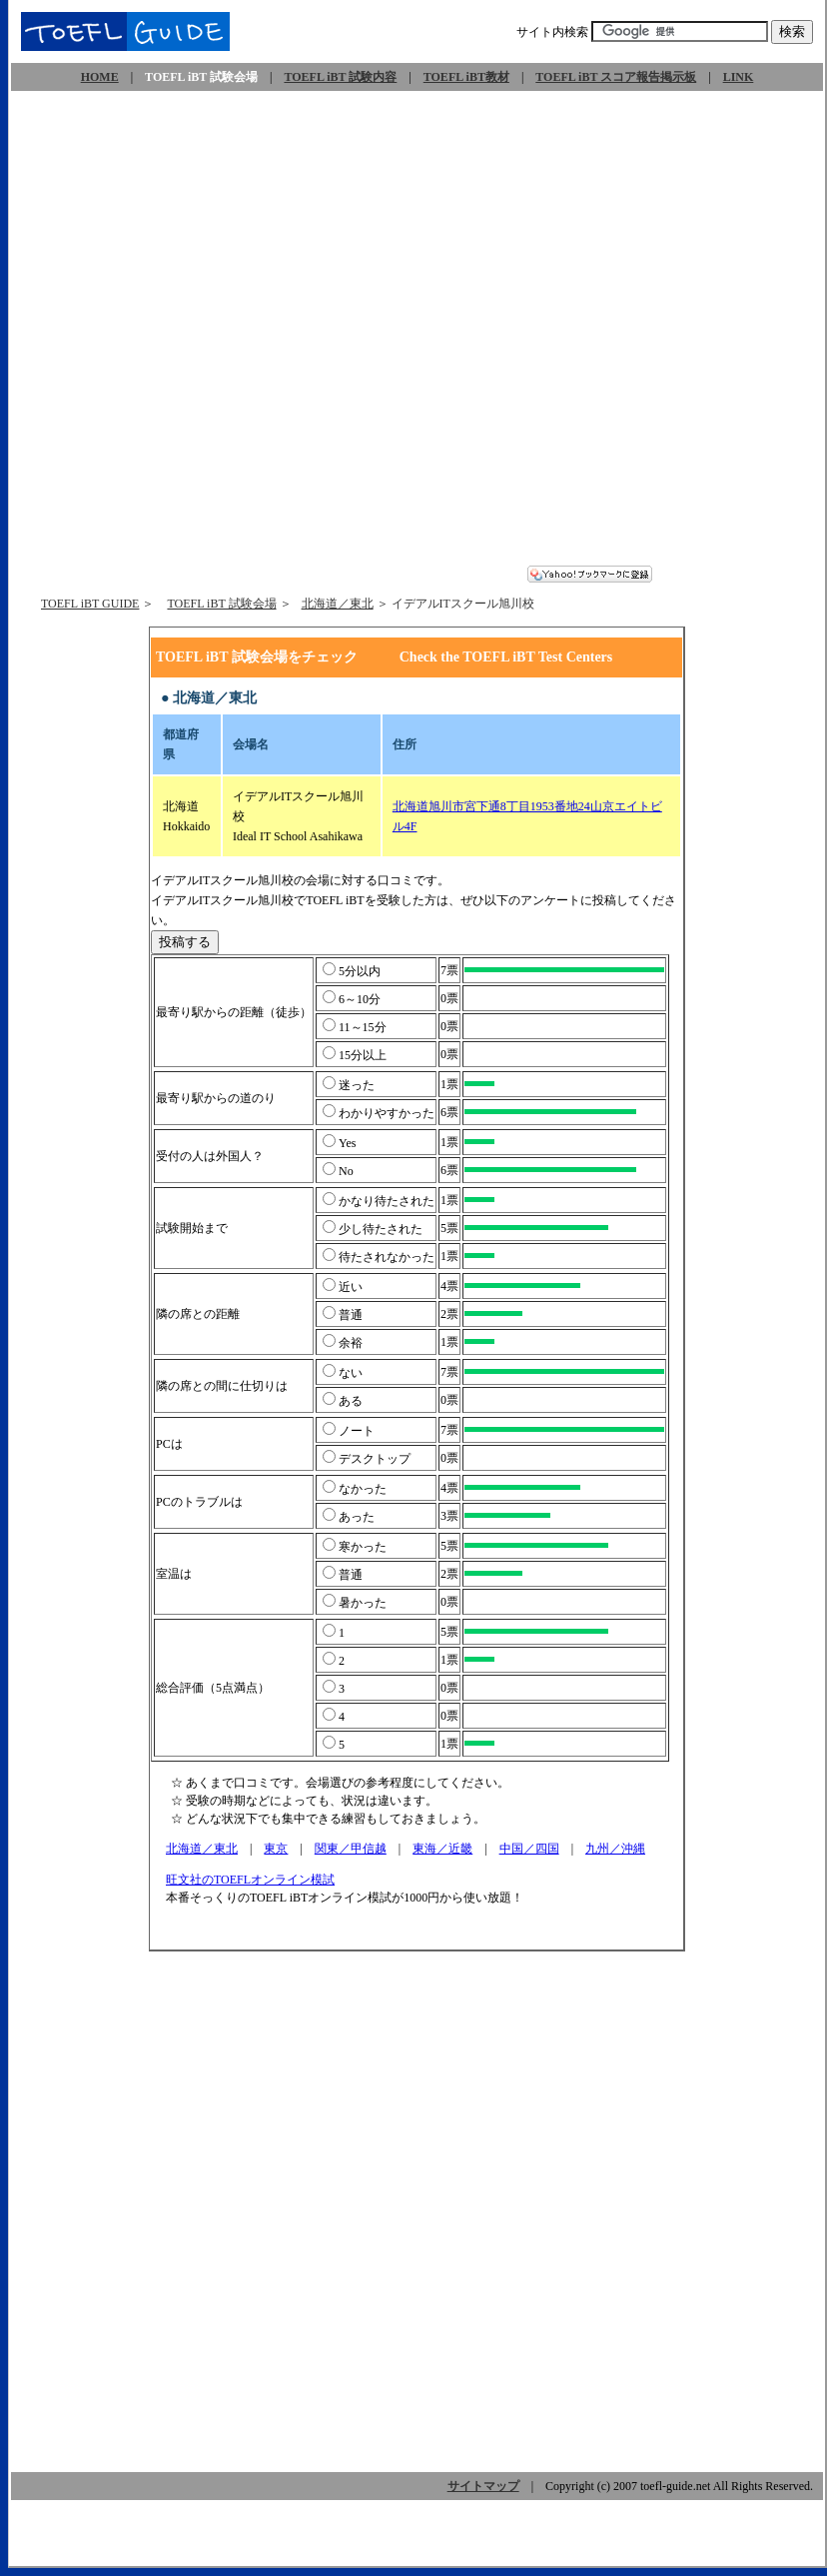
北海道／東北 (338, 604)
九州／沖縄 (615, 1849)
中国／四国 (529, 1849)
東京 (276, 1849)
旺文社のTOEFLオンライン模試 (251, 1880)
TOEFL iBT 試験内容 (340, 77)
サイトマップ (483, 2486)
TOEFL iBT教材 (466, 77)
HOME (100, 77)
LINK (738, 77)
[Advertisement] (231, 334)
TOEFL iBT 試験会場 (221, 604)
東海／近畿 (442, 1849)
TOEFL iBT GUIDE (90, 604)
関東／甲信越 (351, 1849)
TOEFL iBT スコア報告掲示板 (615, 77)
